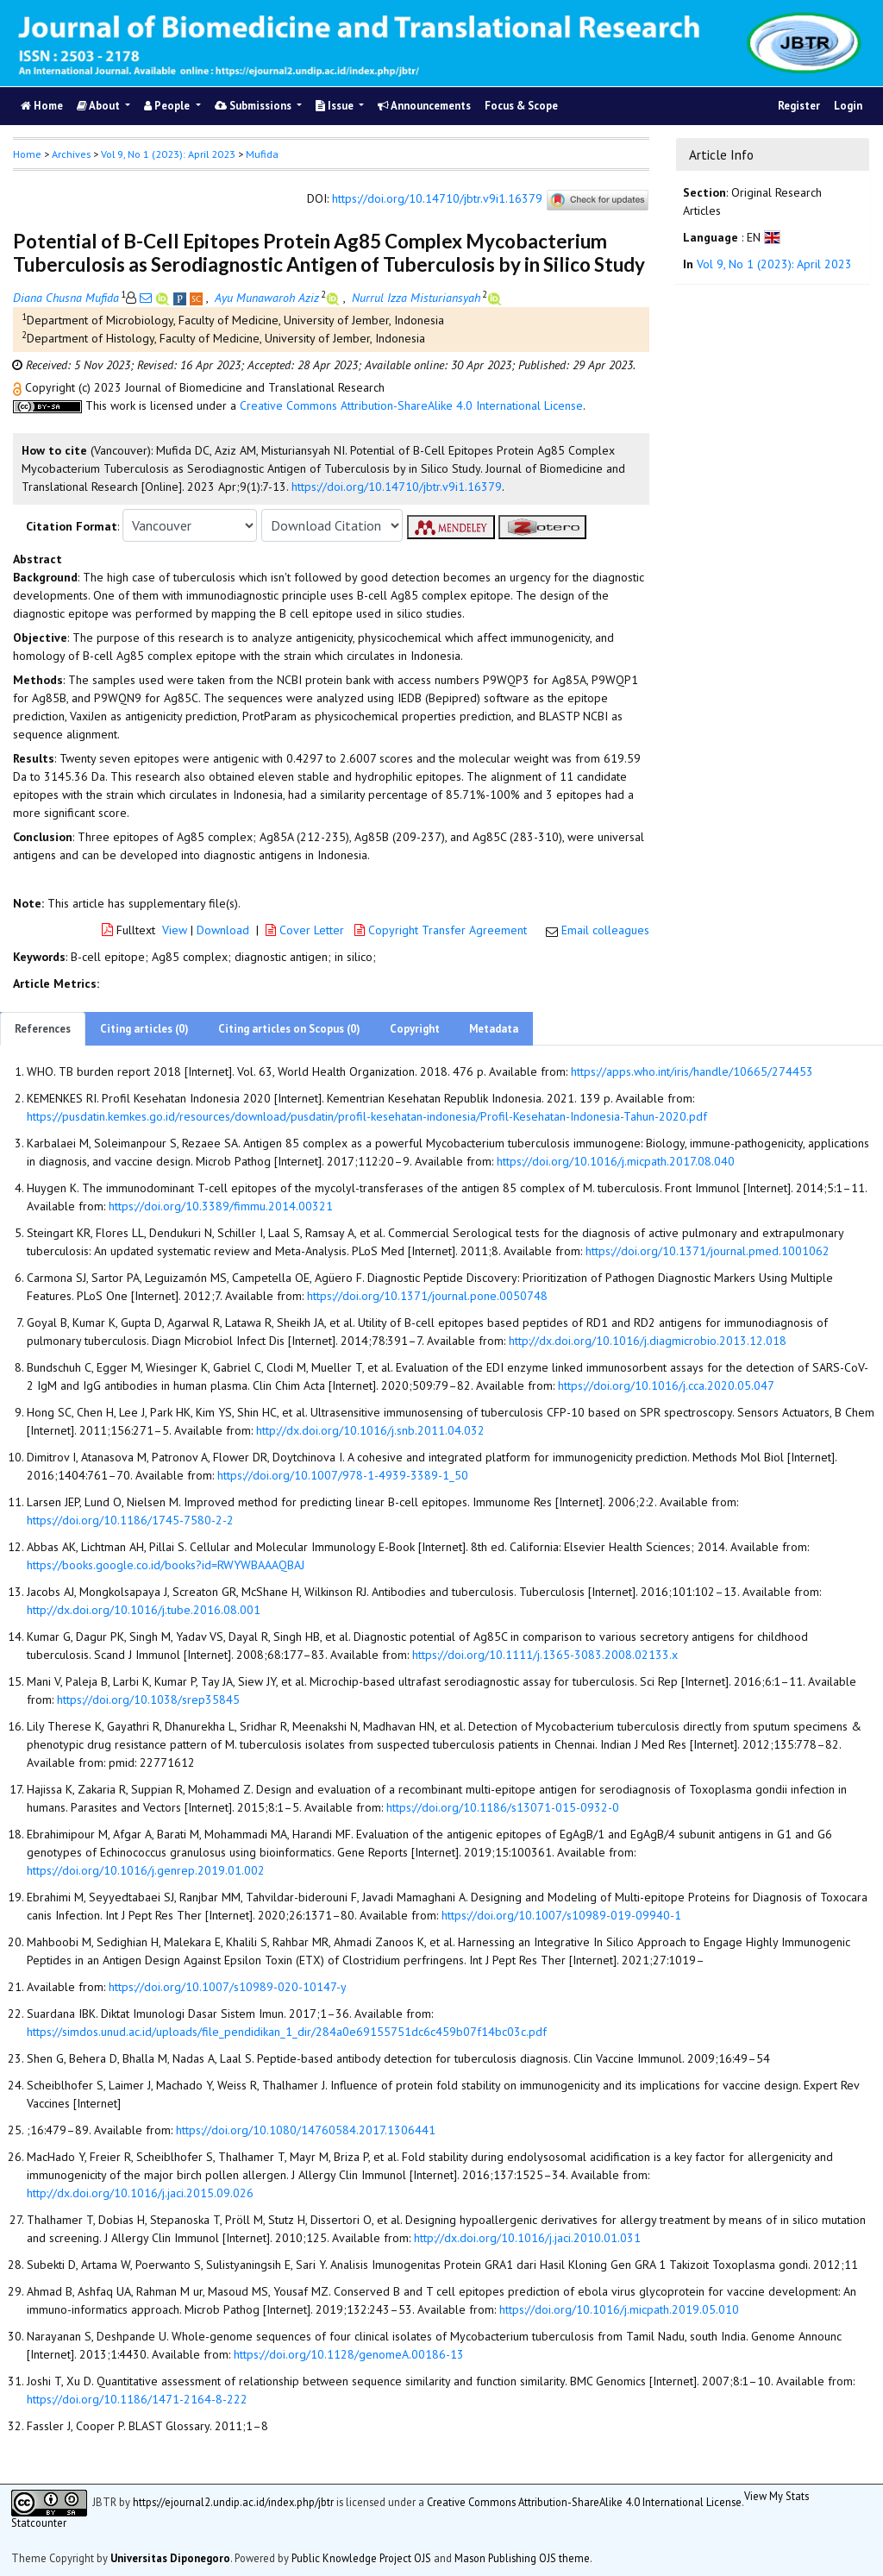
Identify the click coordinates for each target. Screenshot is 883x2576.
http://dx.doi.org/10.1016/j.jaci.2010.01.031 (527, 2238)
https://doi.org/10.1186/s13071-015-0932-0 (502, 1807)
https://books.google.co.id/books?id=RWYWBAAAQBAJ (165, 1565)
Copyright (415, 1028)
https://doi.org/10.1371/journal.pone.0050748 (427, 1296)
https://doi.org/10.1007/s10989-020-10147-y (228, 1987)
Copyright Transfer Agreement (442, 930)
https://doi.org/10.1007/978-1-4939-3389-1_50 (342, 1475)
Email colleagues (605, 930)
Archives (71, 154)
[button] (19, 387)
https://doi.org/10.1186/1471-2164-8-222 (137, 2399)
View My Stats (776, 2496)
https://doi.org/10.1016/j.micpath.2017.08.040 (616, 1161)
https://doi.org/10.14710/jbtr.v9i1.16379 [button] (396, 486)
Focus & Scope (521, 105)
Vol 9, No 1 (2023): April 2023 (168, 154)
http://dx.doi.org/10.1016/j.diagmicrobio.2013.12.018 (647, 1340)
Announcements (424, 105)
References (43, 1028)
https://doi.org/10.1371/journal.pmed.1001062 (708, 1251)
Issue (336, 105)
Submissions (254, 105)
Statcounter (38, 2522)
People (168, 105)
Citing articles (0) (144, 1028)
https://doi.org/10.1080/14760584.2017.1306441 (305, 2130)
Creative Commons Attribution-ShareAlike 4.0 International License (411, 405)
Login (848, 105)
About (99, 105)
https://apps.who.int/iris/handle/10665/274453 (692, 1071)
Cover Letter (307, 930)
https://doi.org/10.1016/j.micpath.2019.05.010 (619, 2309)
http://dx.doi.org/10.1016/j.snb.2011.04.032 (370, 1430)
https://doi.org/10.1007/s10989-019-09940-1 (561, 1915)
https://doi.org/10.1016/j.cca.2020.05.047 (666, 1385)
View (174, 930)
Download (223, 930)
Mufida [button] (262, 154)
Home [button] (27, 154)
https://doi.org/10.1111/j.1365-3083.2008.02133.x (545, 1654)
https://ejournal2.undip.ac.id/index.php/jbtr (233, 2502)
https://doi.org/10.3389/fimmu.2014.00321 (221, 1206)
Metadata (493, 1028)
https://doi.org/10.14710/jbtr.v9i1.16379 (437, 198)
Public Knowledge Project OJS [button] (361, 2558)
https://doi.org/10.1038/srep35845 (148, 1699)
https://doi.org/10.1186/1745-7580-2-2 (130, 1520)
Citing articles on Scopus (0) (289, 1028)
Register (799, 105)
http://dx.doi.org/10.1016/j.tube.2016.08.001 (143, 1610)
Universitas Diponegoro (170, 2558)
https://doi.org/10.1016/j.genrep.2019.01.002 (146, 1870)
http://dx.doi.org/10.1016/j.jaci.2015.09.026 (140, 2193)
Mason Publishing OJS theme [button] (522, 2558)
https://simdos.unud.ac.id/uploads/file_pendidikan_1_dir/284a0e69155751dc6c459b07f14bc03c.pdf (287, 2031)
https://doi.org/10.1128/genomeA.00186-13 (349, 2354)
